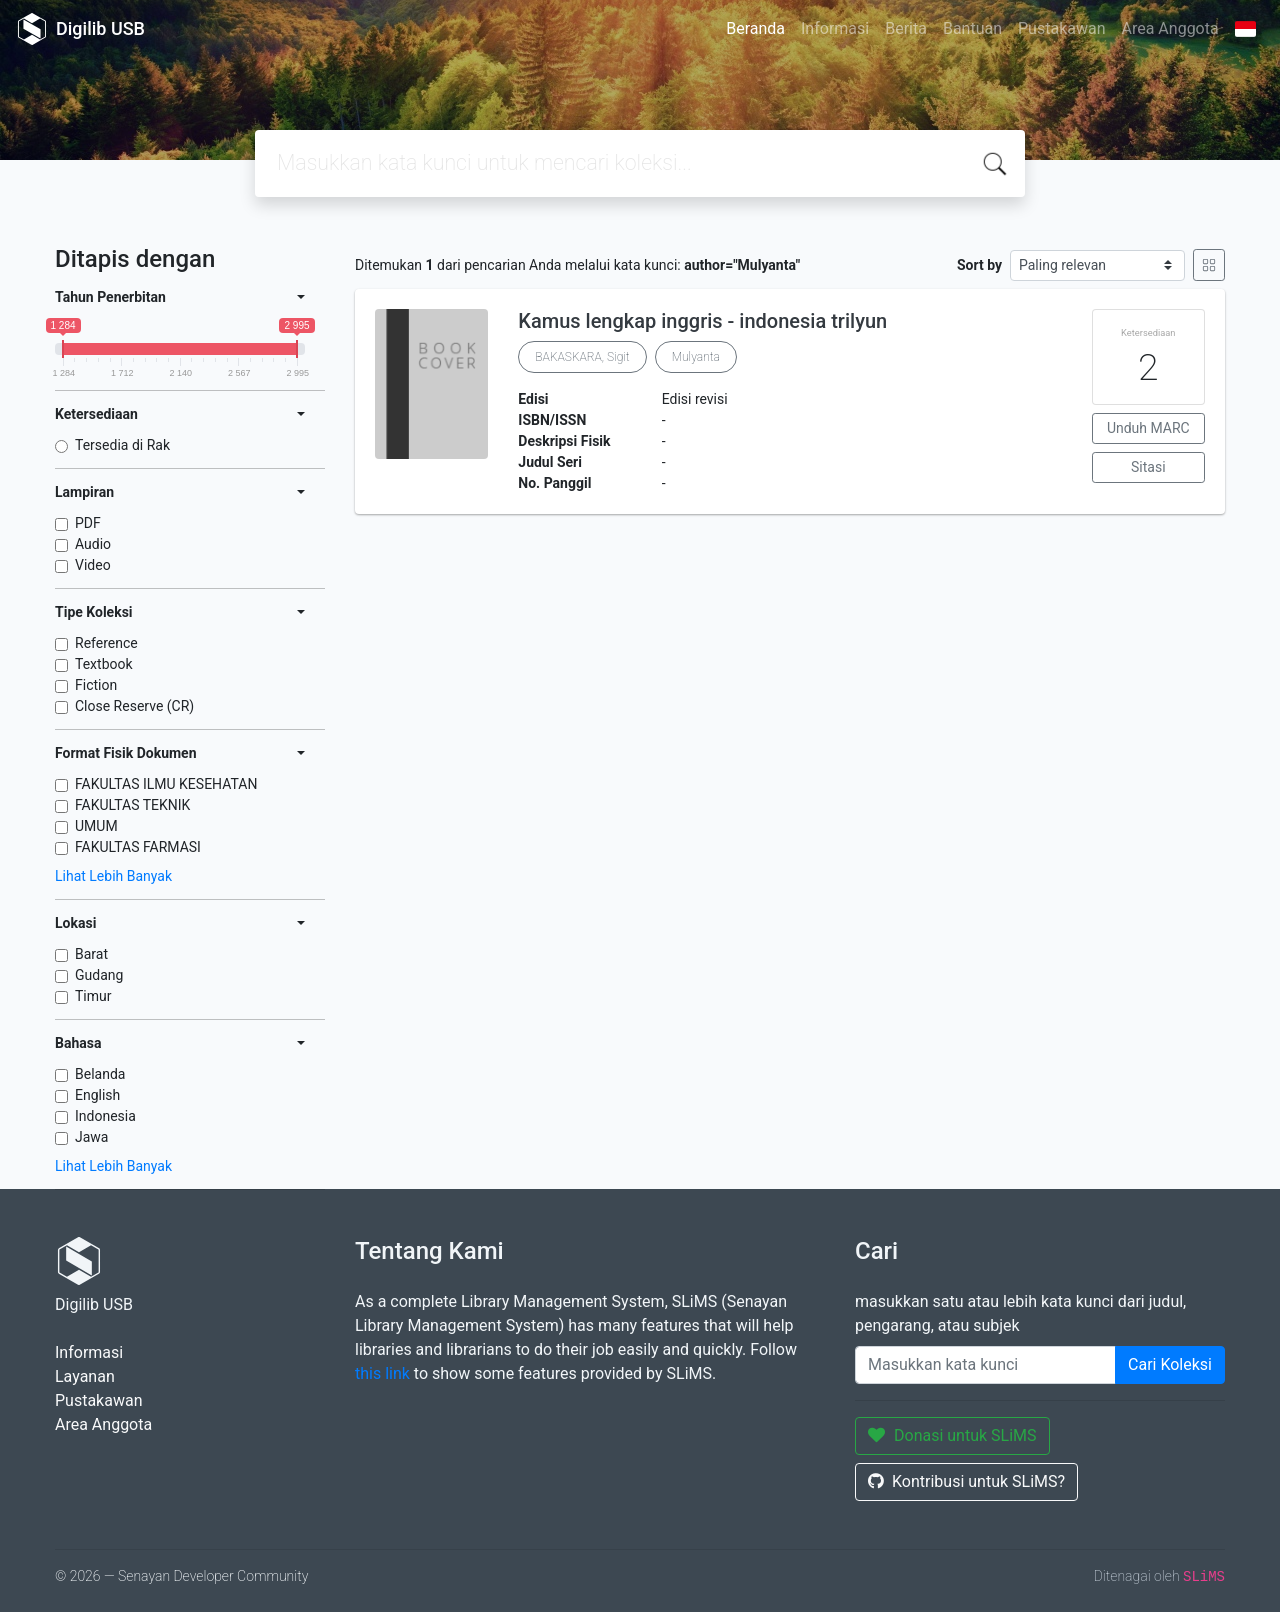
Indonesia (105, 1116)
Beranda (755, 28)
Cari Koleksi (1170, 1364)
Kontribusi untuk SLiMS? (966, 1481)
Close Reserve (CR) (134, 706)
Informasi (835, 28)
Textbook (104, 664)
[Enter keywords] (985, 1365)
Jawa (91, 1137)
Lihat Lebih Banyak (113, 876)
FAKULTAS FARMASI (138, 847)
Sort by (979, 265)
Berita (906, 28)
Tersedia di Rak (122, 445)
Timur (93, 996)
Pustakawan (1061, 28)
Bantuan (972, 28)
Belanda (100, 1074)
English (97, 1095)
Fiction (96, 685)
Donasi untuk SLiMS (952, 1435)
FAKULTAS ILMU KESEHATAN (166, 784)
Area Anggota (1170, 28)
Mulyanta (696, 357)
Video (93, 565)
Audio (93, 544)
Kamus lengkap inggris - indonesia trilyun (702, 321)
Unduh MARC (1148, 428)
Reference (106, 643)
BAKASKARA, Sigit (582, 357)
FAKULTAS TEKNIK (132, 805)
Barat (91, 954)
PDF (88, 523)
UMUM (96, 826)
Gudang (99, 975)
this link (382, 1373)
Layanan (85, 1376)
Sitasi (1148, 467)
